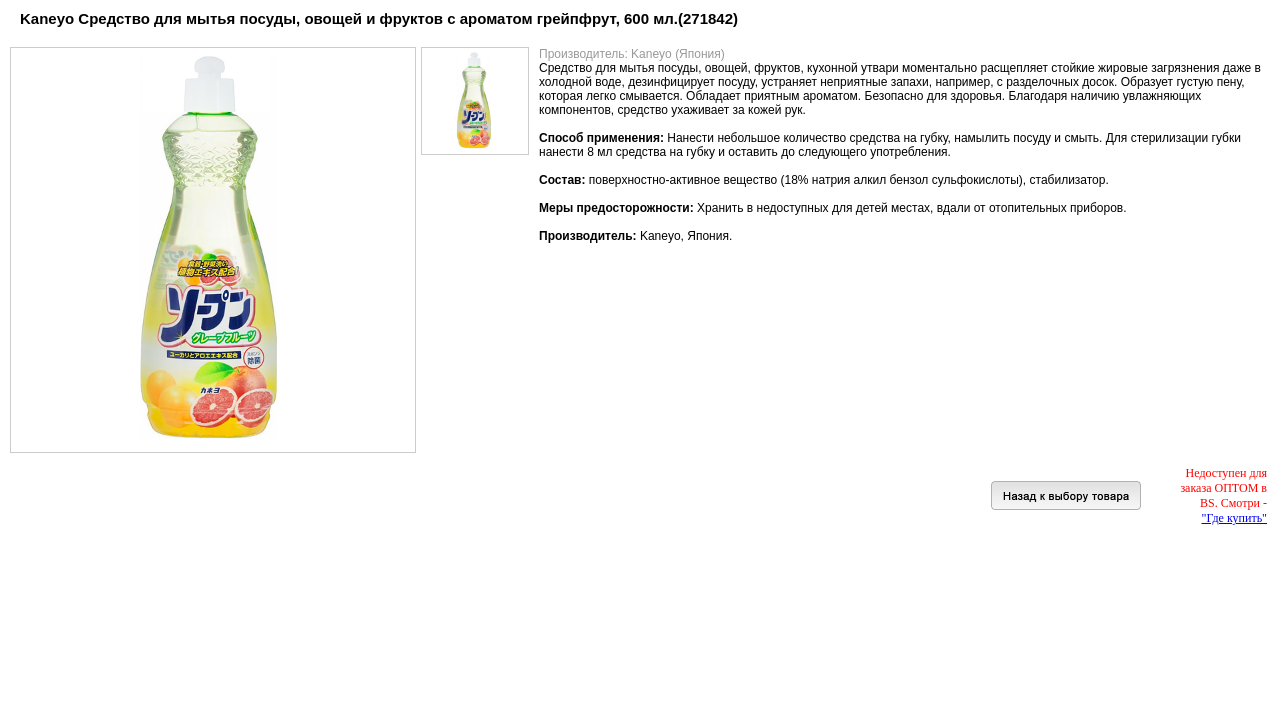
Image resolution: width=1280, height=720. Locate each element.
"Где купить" (1234, 518)
